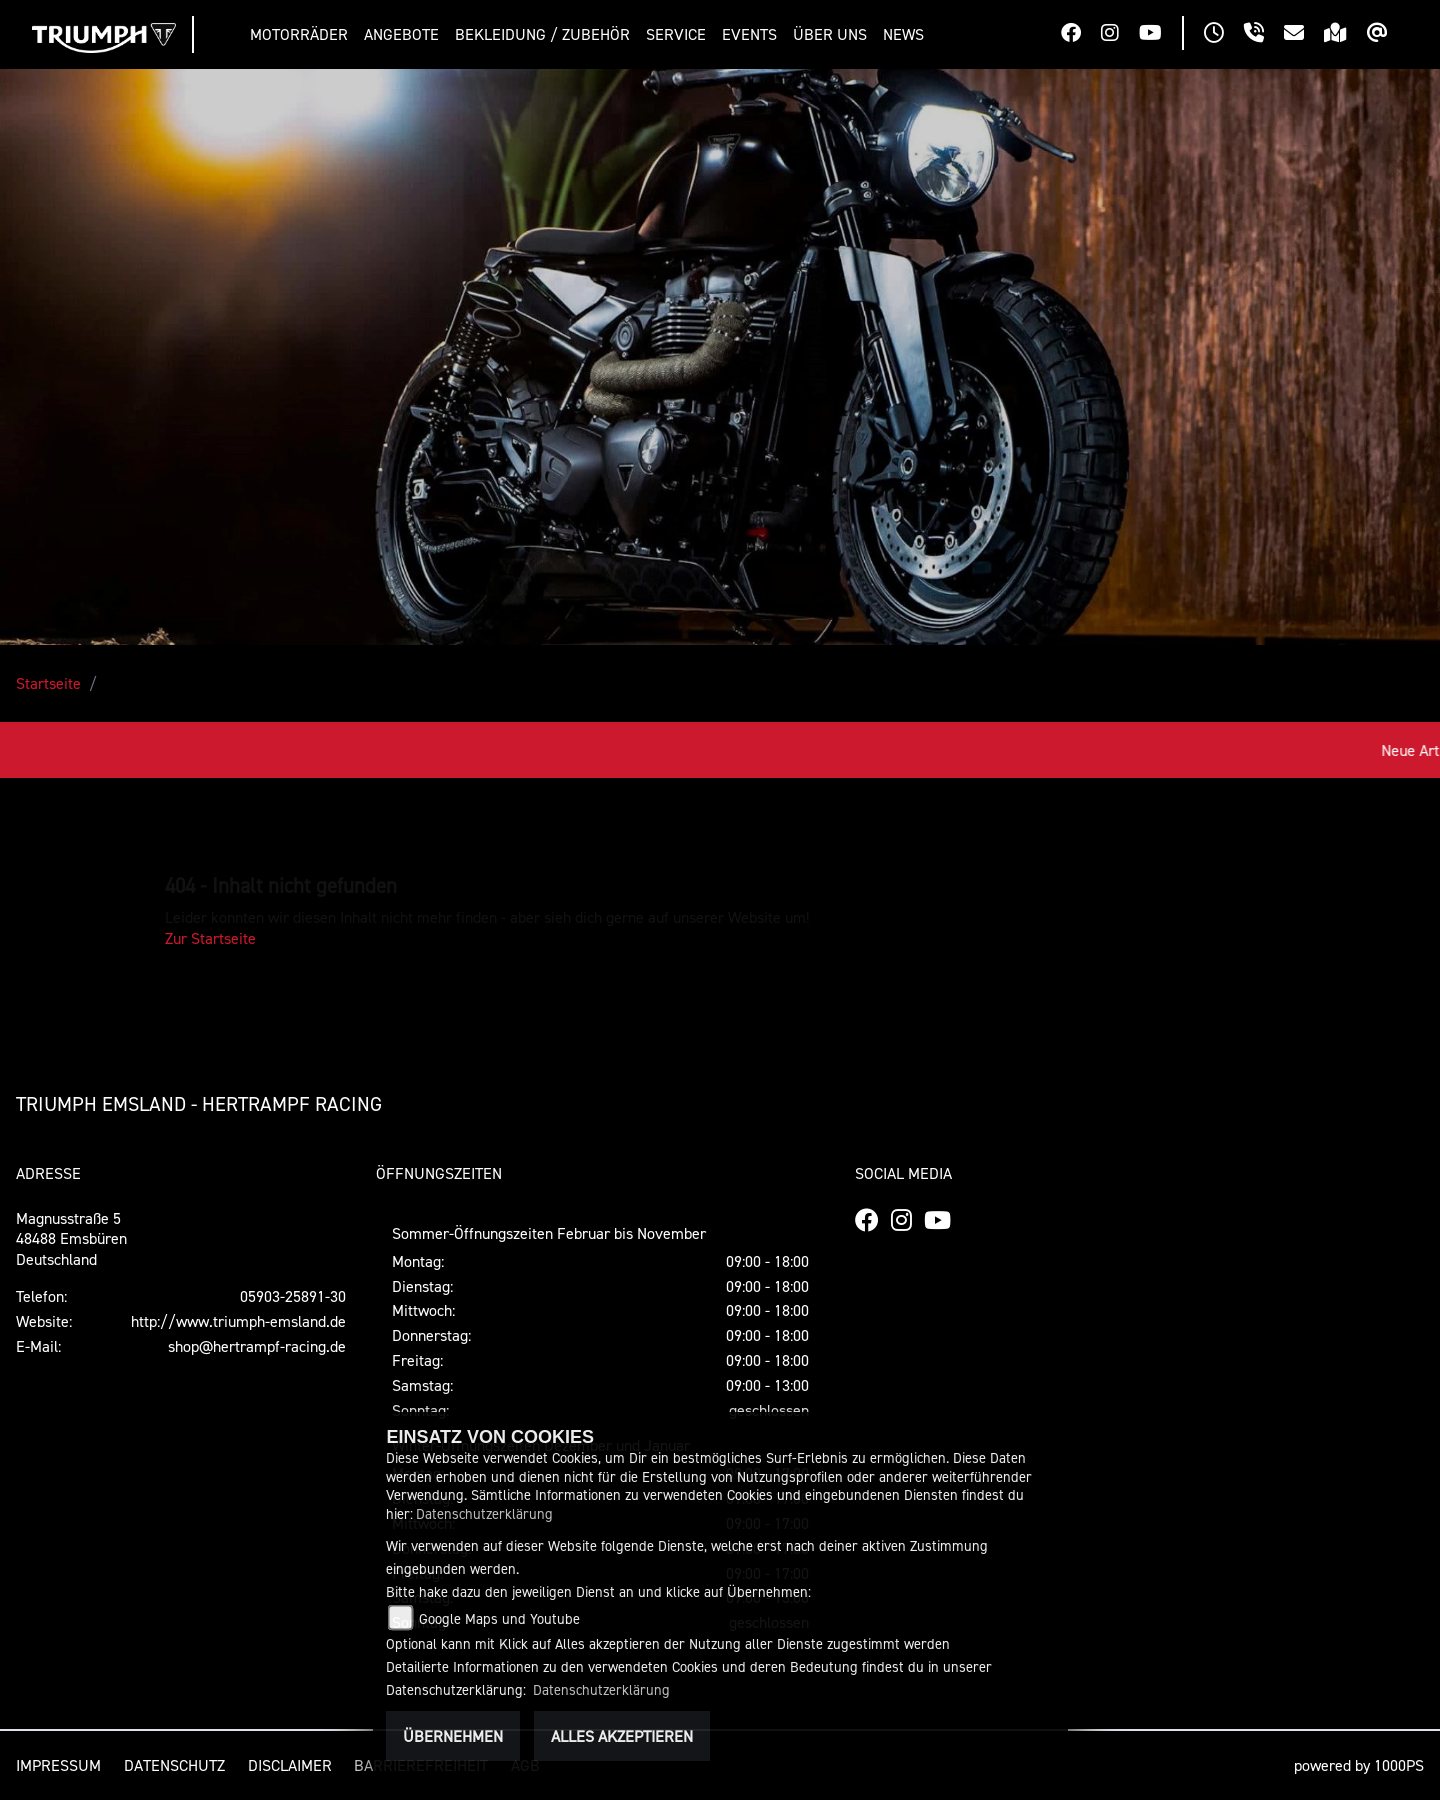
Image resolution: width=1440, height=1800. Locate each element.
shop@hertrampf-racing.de (257, 1346)
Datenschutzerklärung (484, 1513)
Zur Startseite (210, 938)
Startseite (48, 683)
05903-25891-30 (293, 1296)
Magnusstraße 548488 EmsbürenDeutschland (71, 1239)
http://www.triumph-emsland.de (238, 1321)
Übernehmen (453, 1736)
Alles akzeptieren (622, 1736)
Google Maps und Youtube (499, 1618)
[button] (303, 34)
